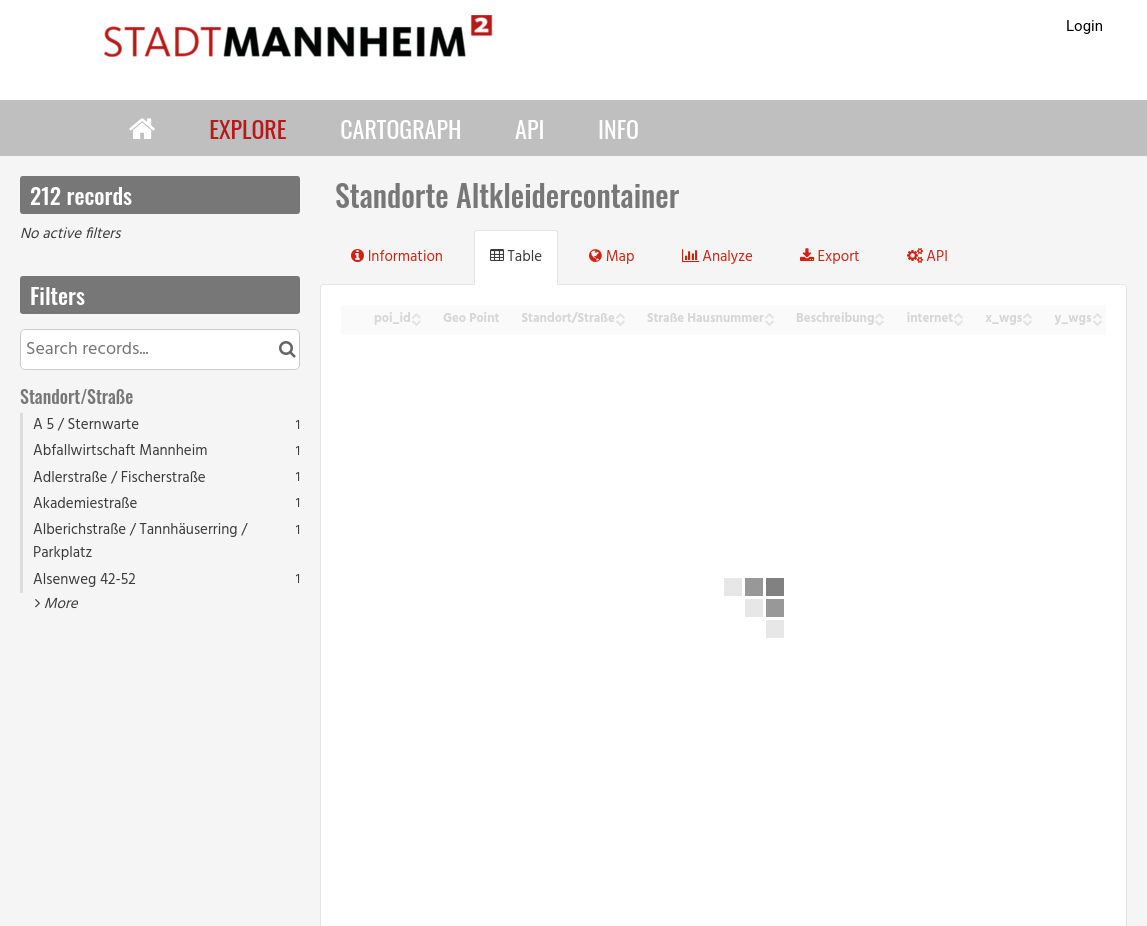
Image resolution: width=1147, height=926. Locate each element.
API (529, 128)
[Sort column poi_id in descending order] (416, 320)
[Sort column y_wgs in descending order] (1097, 320)
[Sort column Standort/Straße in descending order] (620, 320)
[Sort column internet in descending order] (958, 320)
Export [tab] (830, 257)
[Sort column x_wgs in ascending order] (1027, 313)
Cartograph (400, 128)
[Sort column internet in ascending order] (958, 313)
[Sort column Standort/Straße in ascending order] (620, 313)
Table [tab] (516, 257)
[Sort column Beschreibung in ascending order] (879, 313)
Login (1084, 26)
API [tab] (927, 257)
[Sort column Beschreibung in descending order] (879, 320)
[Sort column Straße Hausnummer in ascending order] (769, 313)
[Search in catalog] (287, 349)
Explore (247, 128)
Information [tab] (397, 257)
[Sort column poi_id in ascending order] (416, 313)
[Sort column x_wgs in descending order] (1027, 320)
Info (618, 128)
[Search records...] (160, 349)
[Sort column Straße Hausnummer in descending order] (769, 320)
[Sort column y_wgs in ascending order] (1097, 313)
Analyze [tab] (717, 257)
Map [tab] (611, 257)
